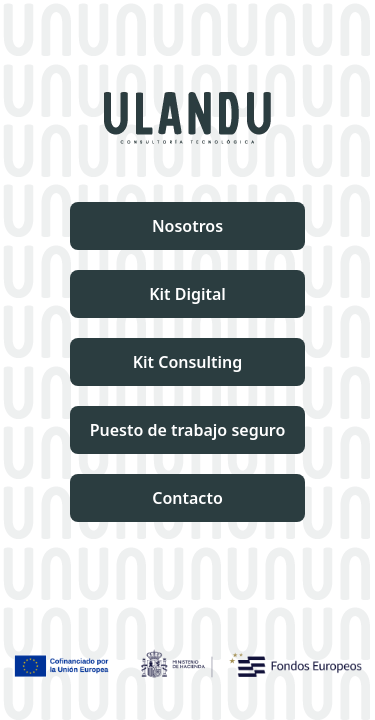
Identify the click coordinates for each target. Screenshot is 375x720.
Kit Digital (187, 294)
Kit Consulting (188, 362)
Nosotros (187, 226)
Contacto (187, 498)
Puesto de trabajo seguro (188, 430)
